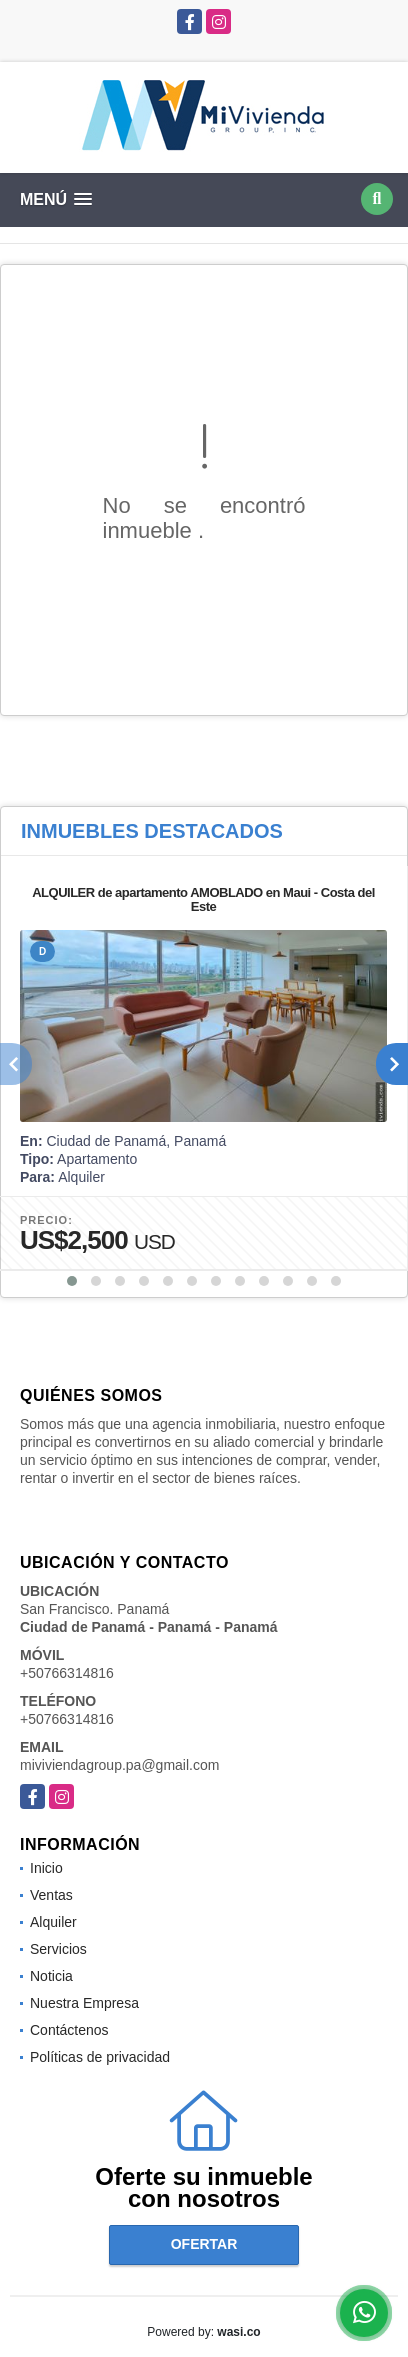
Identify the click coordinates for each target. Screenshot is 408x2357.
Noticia (51, 1976)
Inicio (46, 1868)
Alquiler (53, 1922)
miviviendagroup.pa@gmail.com (119, 1765)
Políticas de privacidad (100, 2057)
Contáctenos (69, 2030)
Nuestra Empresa (84, 2003)
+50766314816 (67, 1673)
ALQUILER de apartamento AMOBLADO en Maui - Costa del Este (203, 899)
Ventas (51, 1895)
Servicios (58, 1949)
